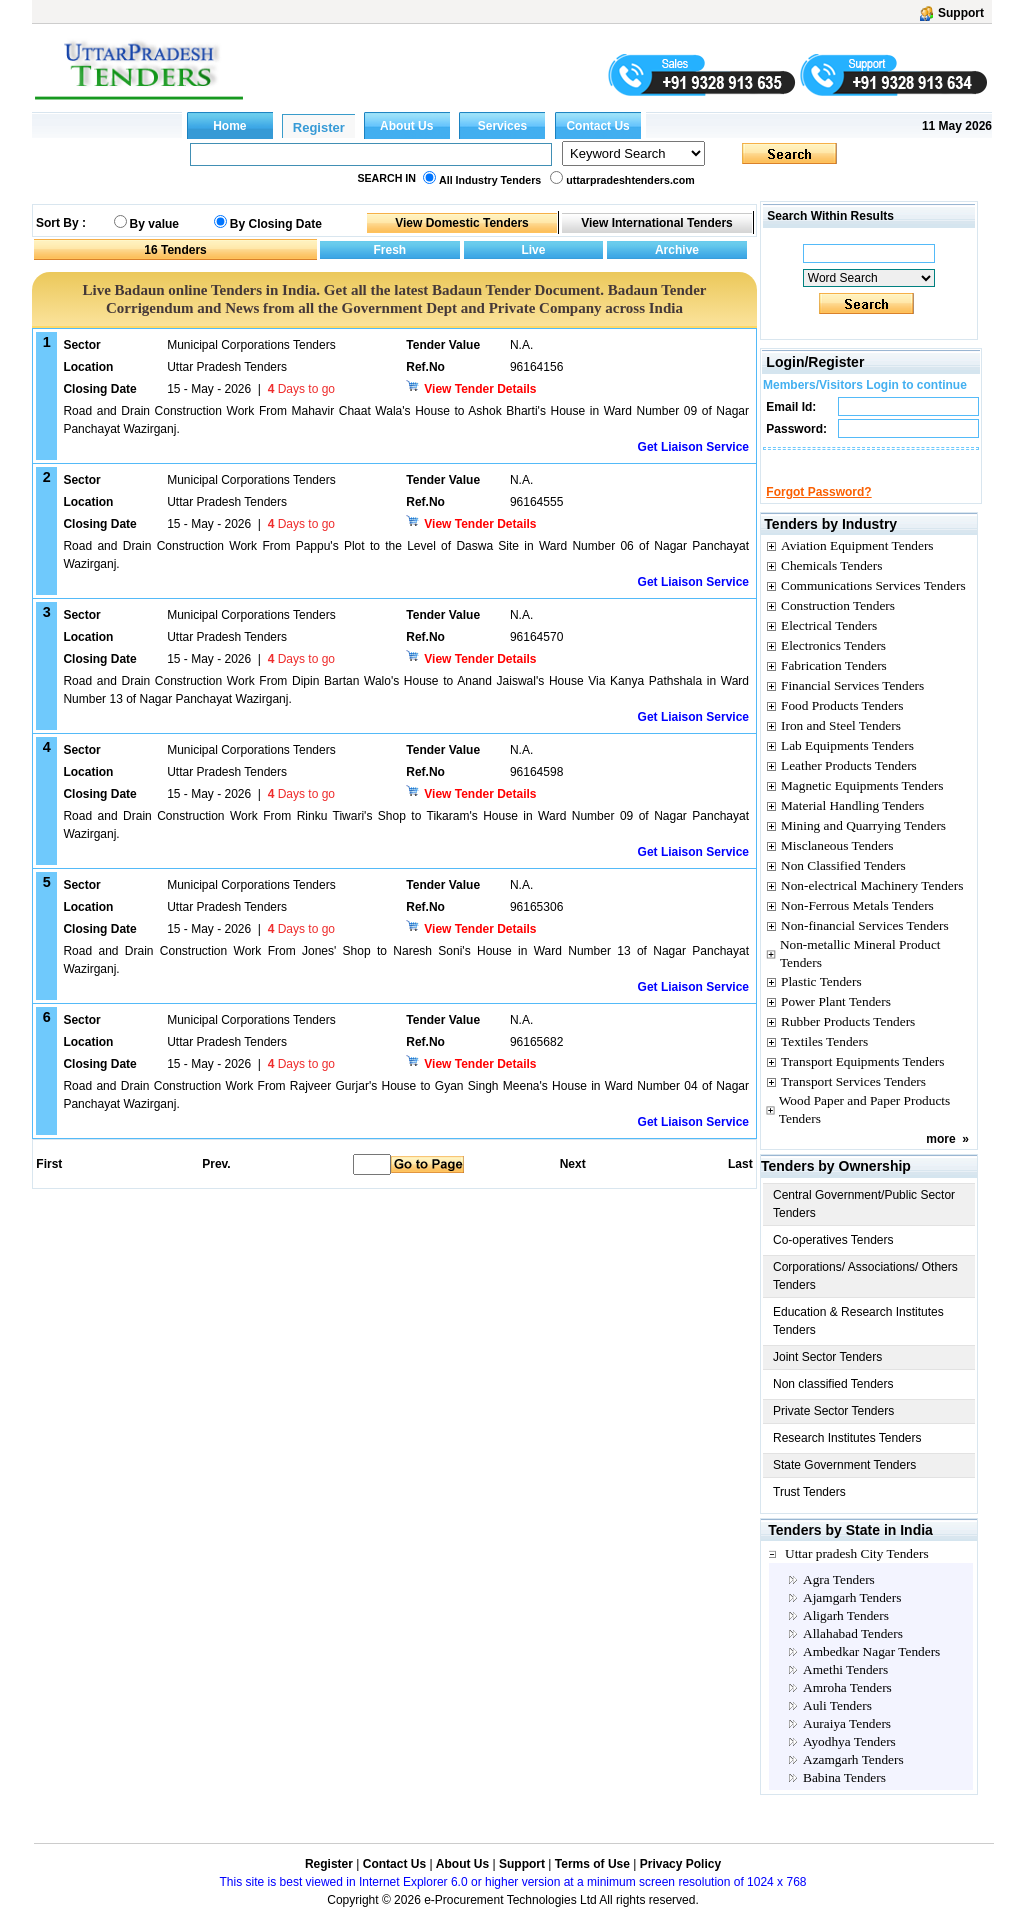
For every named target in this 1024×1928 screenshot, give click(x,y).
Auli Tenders (837, 1723)
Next (573, 1164)
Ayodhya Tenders (849, 1759)
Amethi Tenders (845, 1687)
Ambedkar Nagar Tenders (871, 1669)
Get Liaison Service (693, 447)
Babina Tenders (844, 1795)
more (940, 1157)
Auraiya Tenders (847, 1741)
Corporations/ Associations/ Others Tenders (865, 1294)
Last (740, 1164)
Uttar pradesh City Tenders (857, 1571)
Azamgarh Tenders (853, 1777)
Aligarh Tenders (846, 1633)
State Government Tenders (844, 1483)
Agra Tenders (839, 1597)
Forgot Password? (818, 510)
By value (154, 224)
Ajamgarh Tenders (852, 1615)
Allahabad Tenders (853, 1651)
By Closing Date (276, 224)
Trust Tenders (809, 1510)
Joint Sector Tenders (827, 1375)
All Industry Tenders (490, 180)
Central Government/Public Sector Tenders (864, 1222)
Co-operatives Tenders (833, 1258)
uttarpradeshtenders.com (630, 180)
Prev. (216, 1164)
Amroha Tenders (847, 1705)
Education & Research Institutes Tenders (858, 1339)
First (48, 1164)
